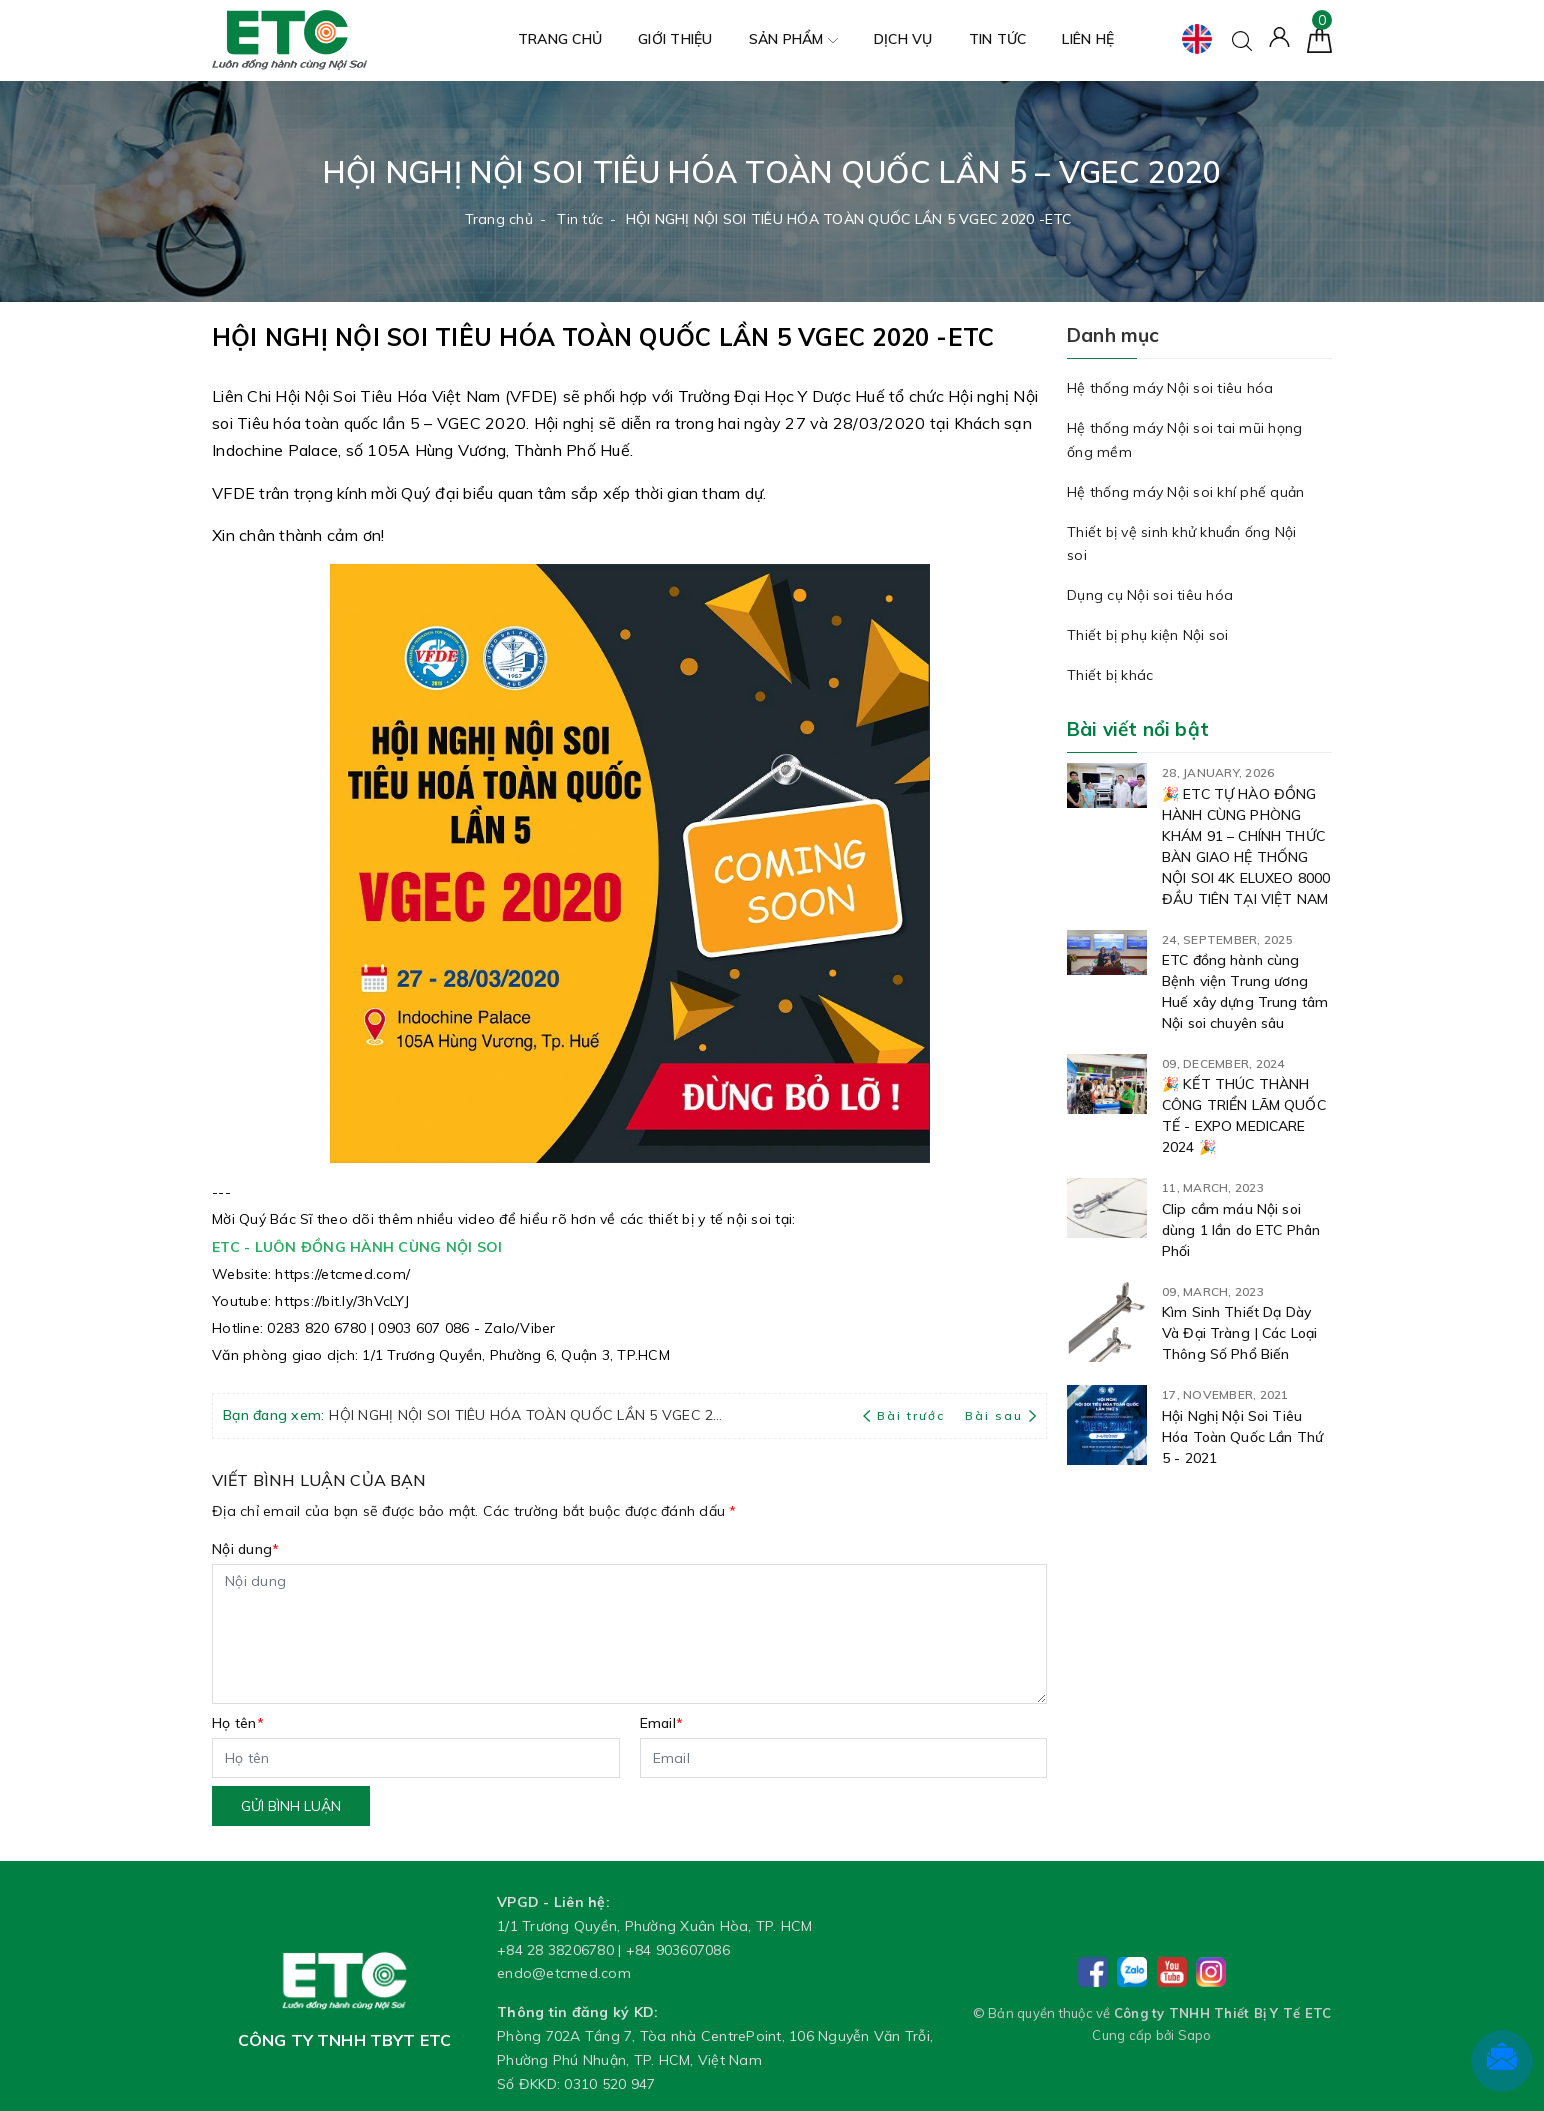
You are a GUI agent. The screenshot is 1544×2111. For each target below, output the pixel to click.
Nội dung (245, 1549)
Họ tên (238, 1723)
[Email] (844, 1758)
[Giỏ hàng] (1319, 39)
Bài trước (906, 1415)
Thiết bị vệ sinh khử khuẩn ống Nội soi (1182, 544)
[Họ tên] (416, 1758)
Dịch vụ (903, 39)
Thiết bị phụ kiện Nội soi (1147, 635)
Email (662, 1723)
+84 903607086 (678, 1950)
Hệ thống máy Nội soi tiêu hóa (1170, 388)
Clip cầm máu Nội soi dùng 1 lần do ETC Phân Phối (1241, 1230)
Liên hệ (1088, 39)
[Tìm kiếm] (1242, 39)
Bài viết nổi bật (1138, 729)
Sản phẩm (793, 40)
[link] (342, 1273)
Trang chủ (560, 39)
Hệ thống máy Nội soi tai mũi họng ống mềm (1184, 440)
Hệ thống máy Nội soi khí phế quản (1185, 492)
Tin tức (998, 39)
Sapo (1195, 2035)
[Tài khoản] (1279, 36)
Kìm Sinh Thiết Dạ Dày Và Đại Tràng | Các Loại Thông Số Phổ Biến (1239, 1333)
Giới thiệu (675, 39)
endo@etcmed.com (564, 1973)
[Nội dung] (629, 1634)
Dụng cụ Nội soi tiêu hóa (1150, 595)
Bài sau (1000, 1415)
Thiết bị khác (1110, 675)
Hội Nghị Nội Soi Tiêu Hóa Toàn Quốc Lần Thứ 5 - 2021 (1242, 1437)
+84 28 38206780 (555, 1950)
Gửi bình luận (291, 1806)
